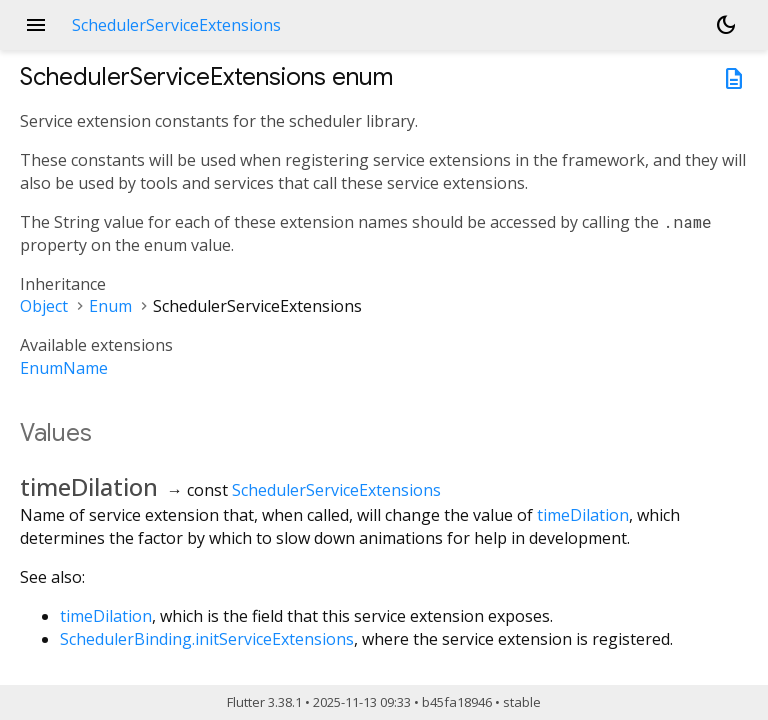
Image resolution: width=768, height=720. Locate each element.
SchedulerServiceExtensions (336, 490)
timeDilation (583, 515)
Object (44, 306)
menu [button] (36, 25)
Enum (110, 306)
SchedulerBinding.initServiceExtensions (207, 639)
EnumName (64, 368)
